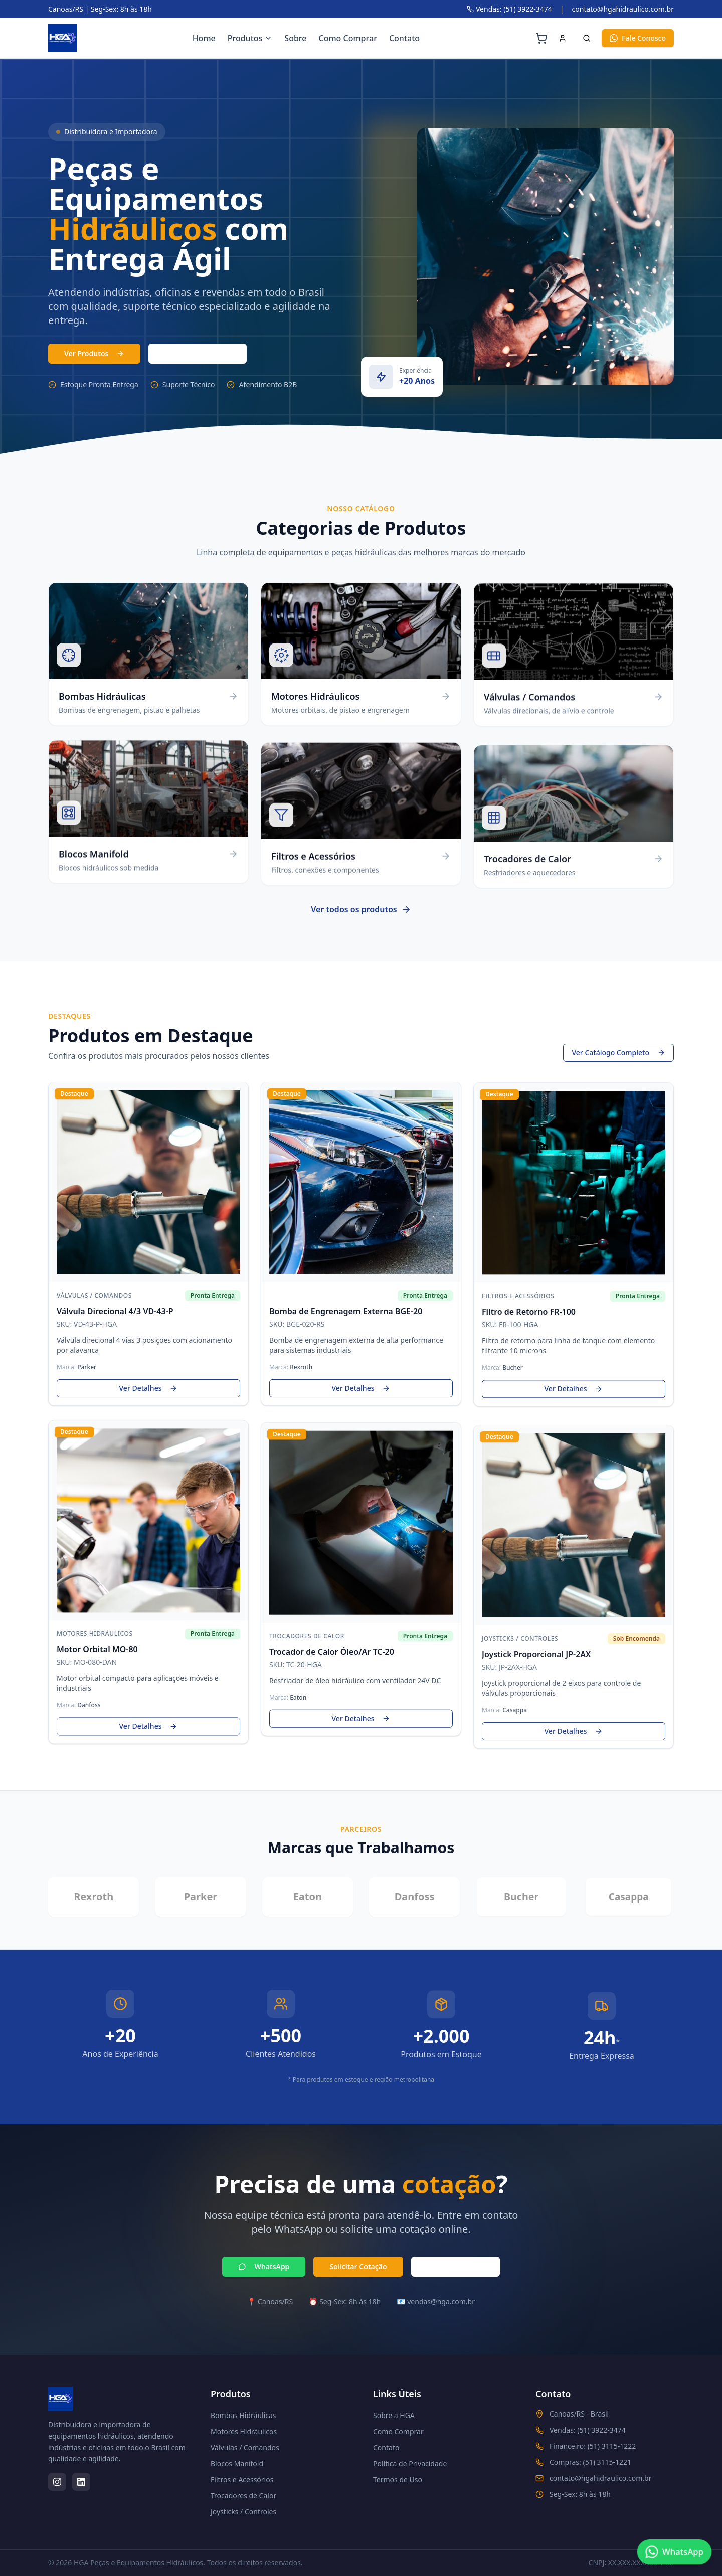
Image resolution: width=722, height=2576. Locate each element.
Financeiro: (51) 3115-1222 (593, 2446)
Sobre (295, 38)
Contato (404, 38)
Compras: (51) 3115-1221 (590, 2462)
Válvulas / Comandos (245, 2447)
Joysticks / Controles (243, 2511)
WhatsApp (263, 2269)
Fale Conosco (638, 38)
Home (204, 38)
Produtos (250, 38)
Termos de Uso (397, 2479)
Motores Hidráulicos (244, 2431)
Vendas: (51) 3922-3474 (509, 9)
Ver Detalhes (148, 1391)
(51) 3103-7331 (197, 353)
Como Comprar (348, 38)
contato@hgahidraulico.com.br (623, 9)
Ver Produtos (94, 353)
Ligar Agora (455, 2269)
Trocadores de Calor (243, 2495)
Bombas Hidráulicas (243, 2415)
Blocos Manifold (237, 2463)
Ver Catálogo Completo (618, 1055)
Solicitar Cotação (358, 2269)
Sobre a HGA (394, 2415)
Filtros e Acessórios (242, 2479)
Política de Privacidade (410, 2463)
